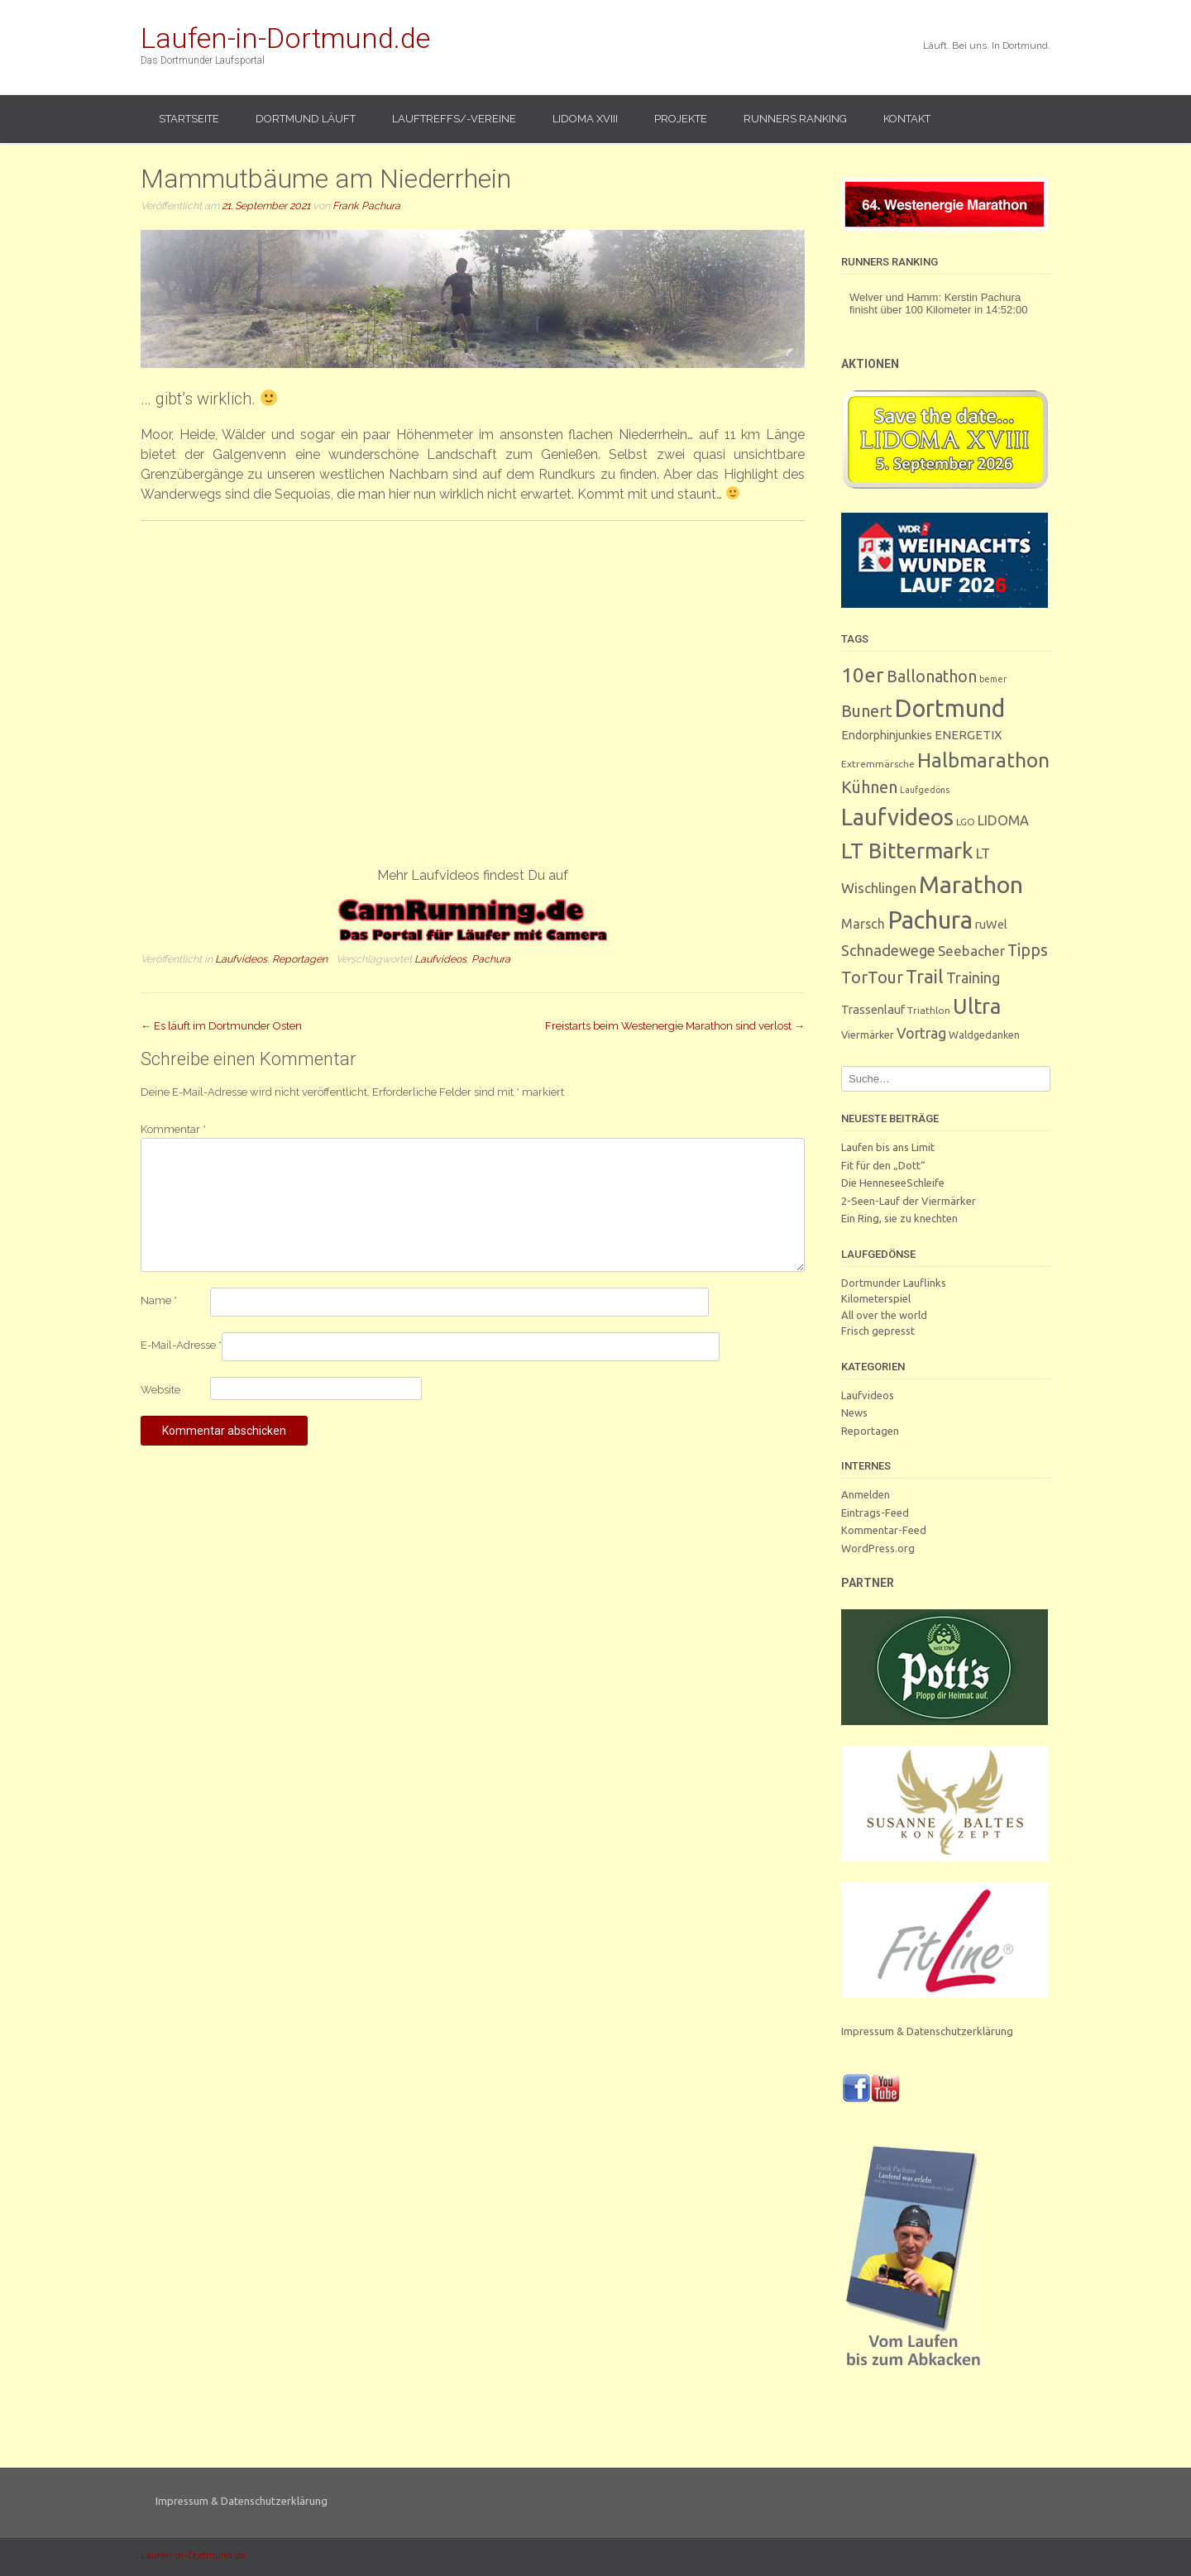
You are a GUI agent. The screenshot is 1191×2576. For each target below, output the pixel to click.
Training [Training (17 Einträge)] (973, 977)
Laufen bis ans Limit (888, 1147)
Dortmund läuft (306, 118)
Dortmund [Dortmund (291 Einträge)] (950, 708)
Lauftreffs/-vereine (454, 118)
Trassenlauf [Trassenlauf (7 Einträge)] (873, 1009)
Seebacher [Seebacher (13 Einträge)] (971, 950)
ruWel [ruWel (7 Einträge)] (991, 924)
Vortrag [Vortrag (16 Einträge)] (921, 1033)
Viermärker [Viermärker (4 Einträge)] (867, 1034)
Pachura (490, 959)
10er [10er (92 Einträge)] (862, 674)
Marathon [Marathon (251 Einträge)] (971, 884)
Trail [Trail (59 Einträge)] (925, 976)
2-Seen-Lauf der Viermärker (908, 1201)
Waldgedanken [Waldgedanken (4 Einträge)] (984, 1034)
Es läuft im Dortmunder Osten (221, 1026)
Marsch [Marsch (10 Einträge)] (863, 923)
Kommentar (173, 1129)
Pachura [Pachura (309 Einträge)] (930, 920)
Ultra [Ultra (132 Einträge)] (977, 1006)
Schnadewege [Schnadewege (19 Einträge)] (888, 950)
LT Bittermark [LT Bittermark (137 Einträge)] (907, 851)
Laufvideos (241, 959)
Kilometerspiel (876, 1298)
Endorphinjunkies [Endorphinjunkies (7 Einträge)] (886, 735)
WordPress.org (878, 1548)
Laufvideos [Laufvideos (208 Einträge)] (897, 816)
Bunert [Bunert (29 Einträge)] (866, 710)
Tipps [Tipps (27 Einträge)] (1027, 950)
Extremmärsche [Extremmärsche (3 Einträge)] (878, 763)
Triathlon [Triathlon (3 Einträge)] (928, 1010)
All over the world (884, 1315)
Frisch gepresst (878, 1330)
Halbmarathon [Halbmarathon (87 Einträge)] (983, 760)
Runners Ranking (795, 118)
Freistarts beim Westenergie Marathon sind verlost (675, 1026)
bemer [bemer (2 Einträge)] (993, 679)
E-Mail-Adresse (181, 1345)
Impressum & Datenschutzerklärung (927, 2031)
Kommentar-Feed (883, 1530)
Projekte (680, 118)
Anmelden (865, 1494)
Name (159, 1300)
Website (160, 1390)
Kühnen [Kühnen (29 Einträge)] (869, 786)
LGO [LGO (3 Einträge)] (965, 821)
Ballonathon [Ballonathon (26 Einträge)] (932, 676)
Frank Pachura (366, 205)
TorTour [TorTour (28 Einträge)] (872, 977)
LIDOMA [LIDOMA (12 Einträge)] (1003, 820)
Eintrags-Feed (875, 1512)
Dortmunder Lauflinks (893, 1282)
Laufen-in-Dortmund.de (285, 38)
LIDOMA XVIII (585, 118)
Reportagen (300, 959)
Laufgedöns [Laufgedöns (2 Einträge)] (924, 790)
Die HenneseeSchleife (893, 1182)
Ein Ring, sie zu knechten (899, 1218)
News (854, 1412)
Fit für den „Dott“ (883, 1165)
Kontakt (906, 118)
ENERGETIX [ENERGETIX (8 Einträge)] (968, 735)
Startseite (189, 118)
